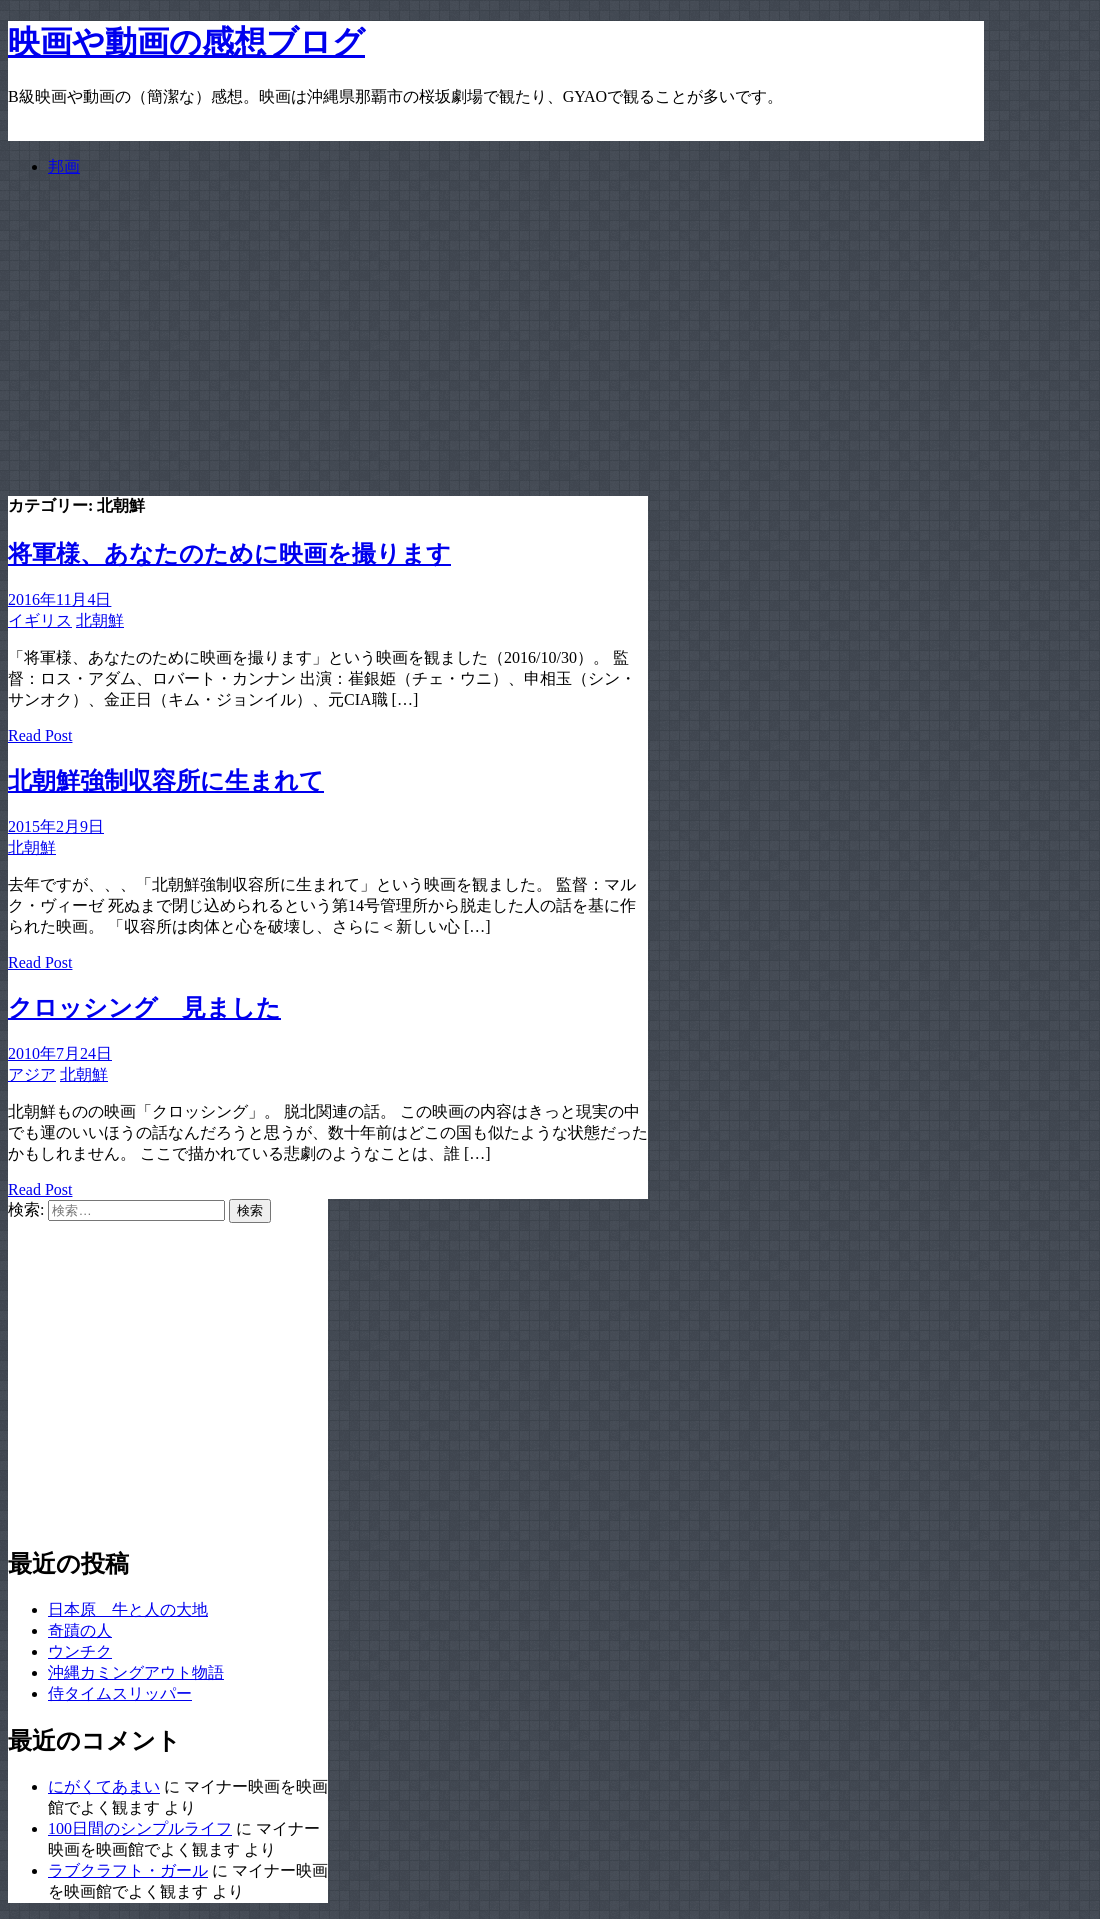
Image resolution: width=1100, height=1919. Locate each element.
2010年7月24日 (60, 1053)
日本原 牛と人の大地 (128, 1609)
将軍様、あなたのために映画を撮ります (229, 554)
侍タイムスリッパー (120, 1693)
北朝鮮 (100, 620)
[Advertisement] (496, 334)
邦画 (64, 166)
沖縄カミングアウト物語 (136, 1672)
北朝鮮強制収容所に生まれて (166, 781)
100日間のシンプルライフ (140, 1828)
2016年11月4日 (59, 599)
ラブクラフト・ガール (128, 1870)
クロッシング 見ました (144, 1008)
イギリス (40, 620)
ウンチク (80, 1651)
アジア (32, 1074)
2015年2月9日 (56, 826)
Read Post (40, 735)
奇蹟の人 (80, 1630)
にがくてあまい (104, 1786)
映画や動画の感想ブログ (186, 42)
